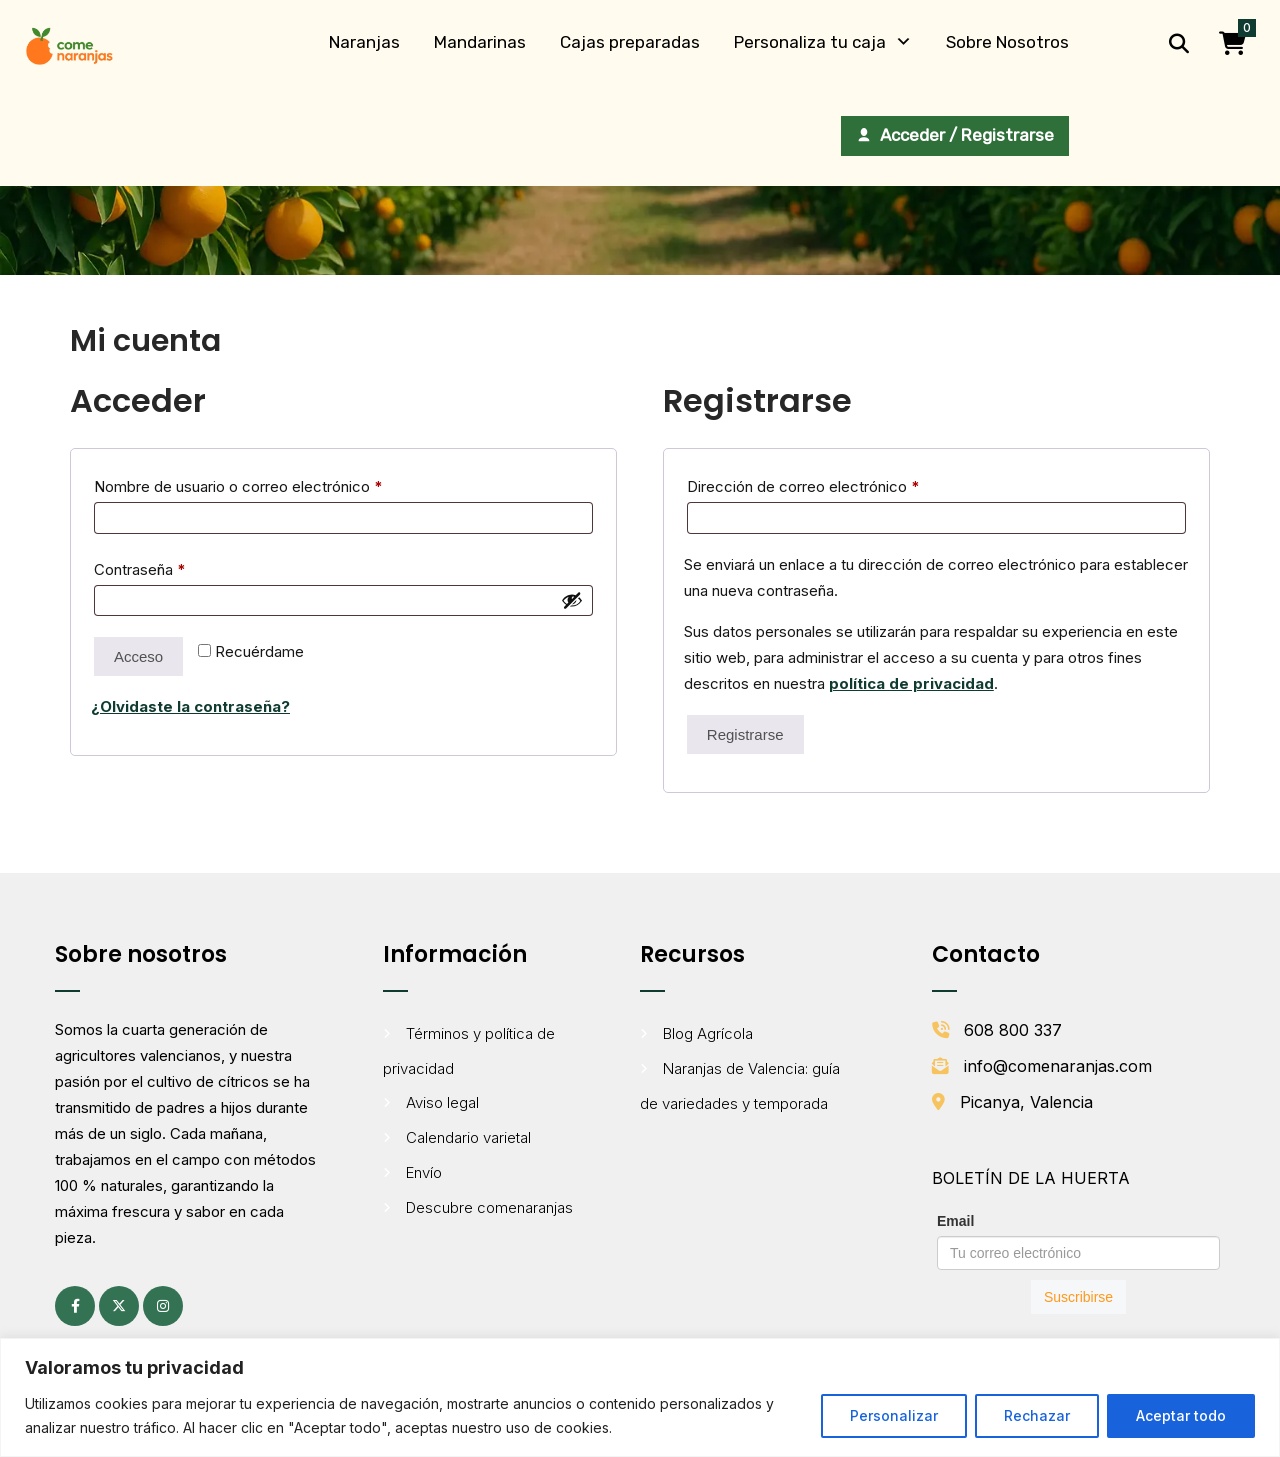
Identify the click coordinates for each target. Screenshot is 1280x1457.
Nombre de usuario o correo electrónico (275, 484)
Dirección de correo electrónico (840, 484)
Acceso (138, 656)
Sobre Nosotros (1007, 42)
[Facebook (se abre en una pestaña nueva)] (75, 1306)
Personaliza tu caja (810, 42)
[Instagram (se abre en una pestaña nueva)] (163, 1306)
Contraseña (176, 567)
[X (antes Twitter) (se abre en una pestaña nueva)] (119, 1306)
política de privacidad (911, 683)
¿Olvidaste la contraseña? (190, 706)
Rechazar (1037, 1415)
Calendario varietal (468, 1137)
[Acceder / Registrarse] (955, 136)
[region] (640, 1397)
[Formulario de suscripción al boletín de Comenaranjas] (1078, 1261)
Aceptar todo (1181, 1415)
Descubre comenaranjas (489, 1207)
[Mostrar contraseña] (572, 600)
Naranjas (364, 42)
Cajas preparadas (630, 42)
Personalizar (894, 1415)
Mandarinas (480, 42)
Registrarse (745, 734)
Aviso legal (442, 1102)
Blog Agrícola (708, 1033)
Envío (424, 1172)
